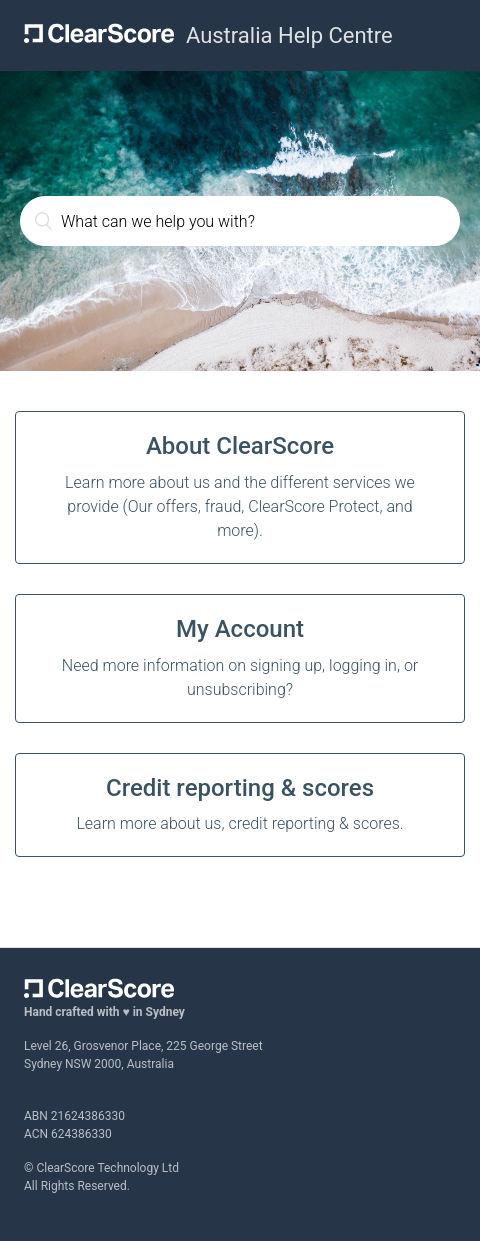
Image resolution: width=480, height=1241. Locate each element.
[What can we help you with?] (240, 221)
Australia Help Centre (289, 35)
